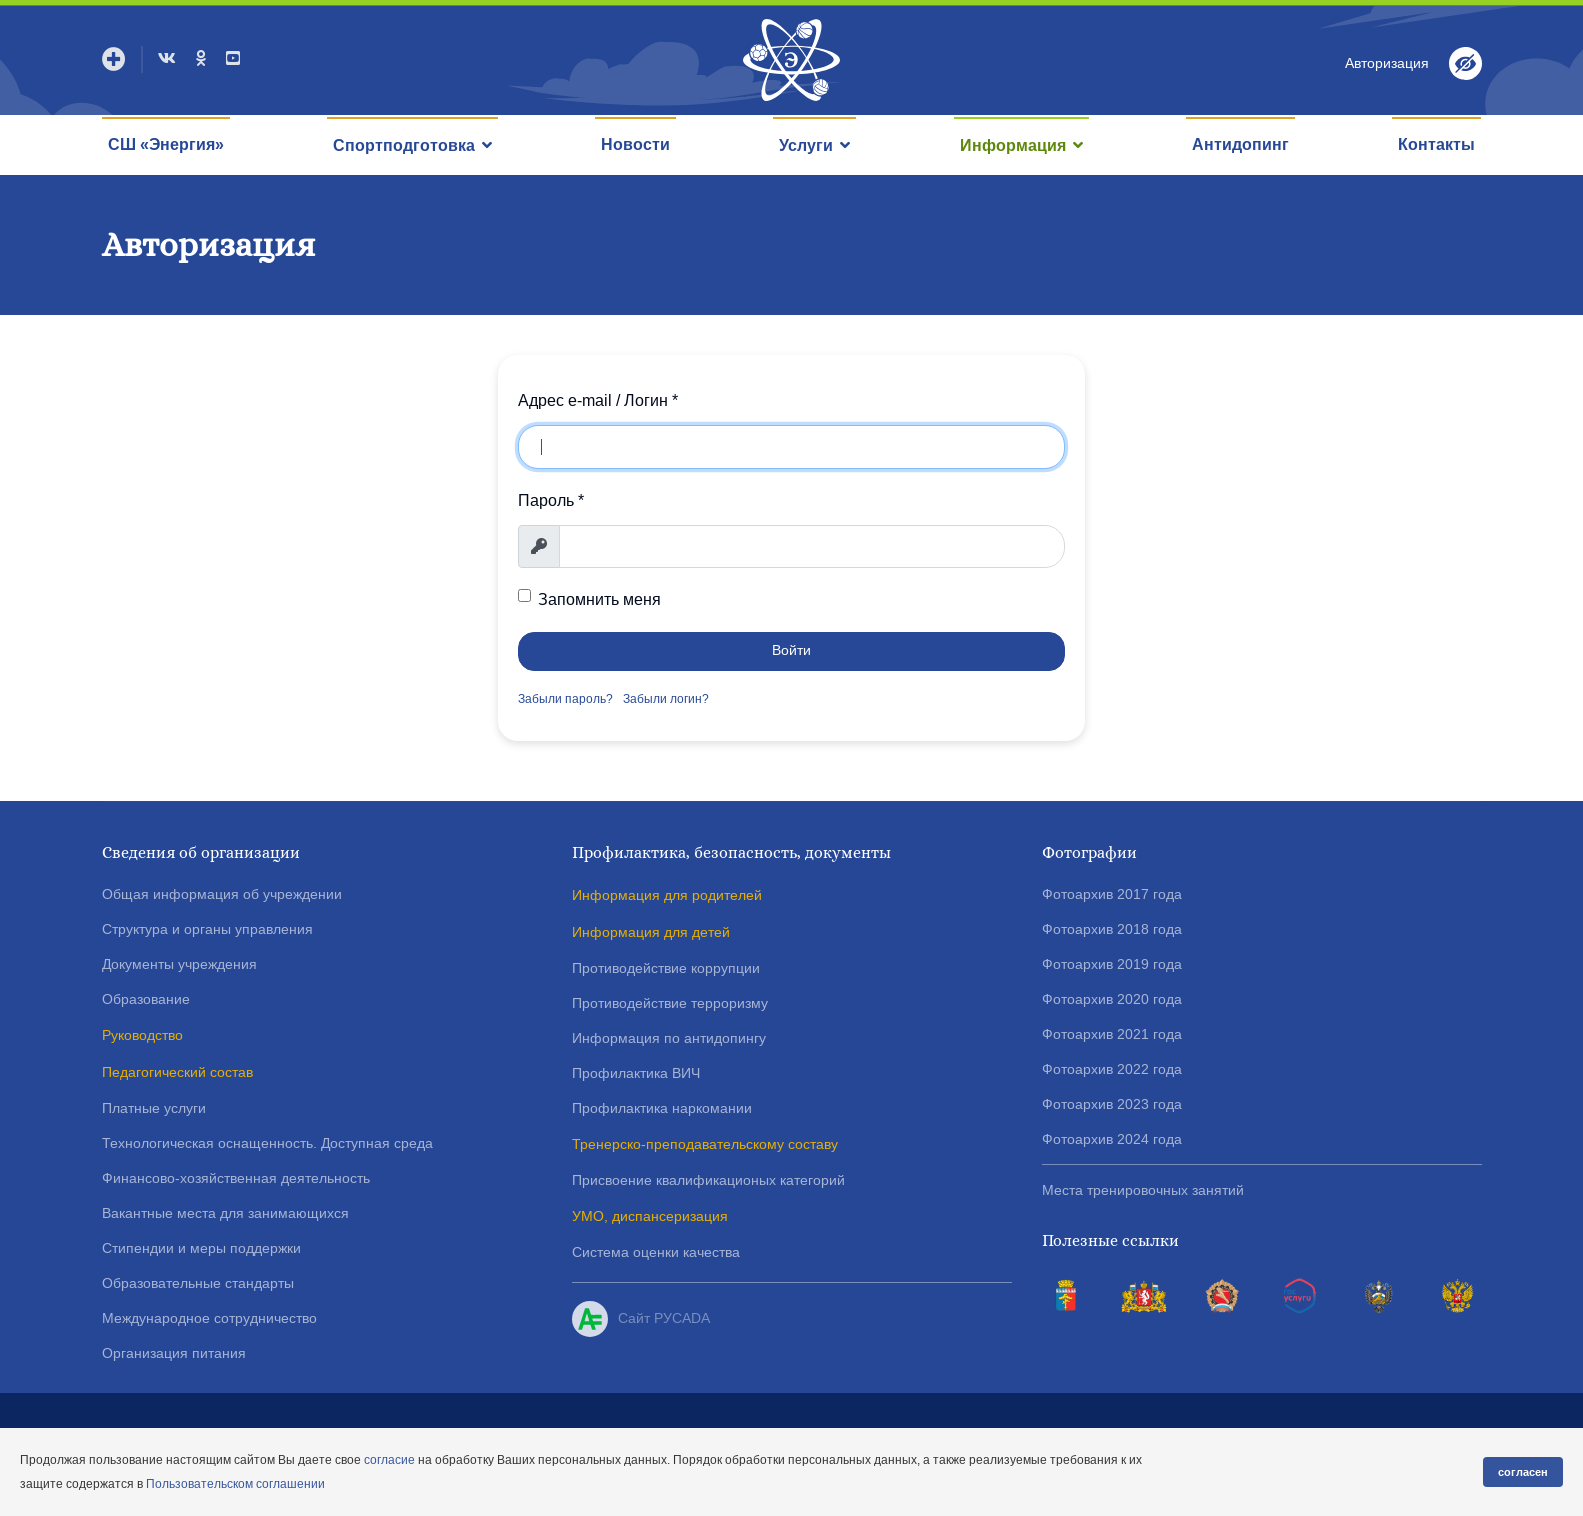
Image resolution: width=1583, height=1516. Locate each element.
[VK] (167, 58)
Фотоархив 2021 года (1112, 1034)
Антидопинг (1240, 144)
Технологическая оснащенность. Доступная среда (267, 1143)
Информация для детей (651, 932)
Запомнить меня (599, 598)
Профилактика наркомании (662, 1108)
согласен (1523, 1472)
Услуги (806, 145)
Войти (791, 650)
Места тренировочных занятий (1143, 1190)
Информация (1013, 145)
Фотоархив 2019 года (1112, 964)
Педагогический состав (177, 1072)
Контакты (1436, 144)
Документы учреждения (179, 964)
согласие (389, 1460)
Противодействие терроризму (670, 1003)
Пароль (551, 500)
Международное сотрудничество (209, 1318)
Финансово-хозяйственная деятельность (236, 1178)
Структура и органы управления (207, 929)
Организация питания (174, 1353)
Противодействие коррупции (666, 968)
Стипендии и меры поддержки (201, 1248)
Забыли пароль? (565, 699)
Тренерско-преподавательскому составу (705, 1144)
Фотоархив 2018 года (1112, 929)
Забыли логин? (666, 699)
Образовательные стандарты (198, 1283)
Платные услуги (154, 1108)
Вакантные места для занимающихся (225, 1213)
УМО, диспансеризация (650, 1216)
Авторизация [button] (1387, 63)
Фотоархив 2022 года (1112, 1069)
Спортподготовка (404, 145)
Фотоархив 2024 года (1112, 1139)
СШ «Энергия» (166, 144)
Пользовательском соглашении (235, 1484)
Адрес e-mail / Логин (598, 400)
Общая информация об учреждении (222, 894)
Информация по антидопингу (669, 1038)
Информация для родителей (667, 895)
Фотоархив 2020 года (1112, 999)
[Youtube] (233, 58)
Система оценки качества (656, 1252)
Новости (635, 144)
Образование (146, 999)
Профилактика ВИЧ (636, 1073)
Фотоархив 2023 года (1112, 1104)
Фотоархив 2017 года (1112, 894)
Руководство (142, 1035)
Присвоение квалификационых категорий (708, 1180)
